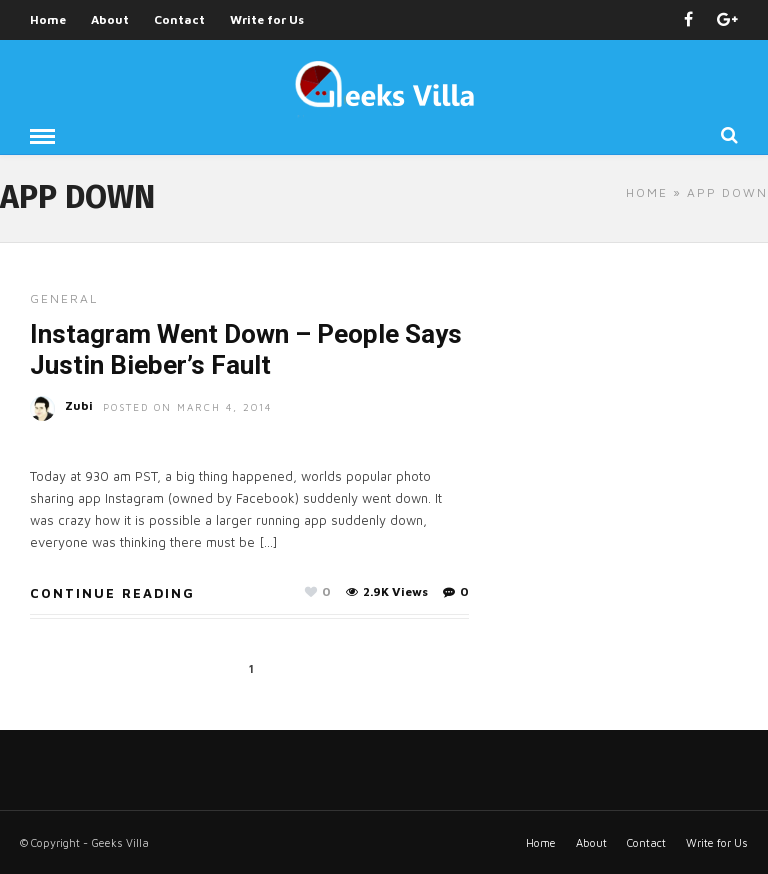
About (110, 19)
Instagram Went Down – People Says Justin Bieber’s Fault (246, 349)
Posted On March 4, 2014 (187, 407)
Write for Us (267, 19)
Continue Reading (112, 593)
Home (48, 19)
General (64, 298)
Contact (179, 19)
